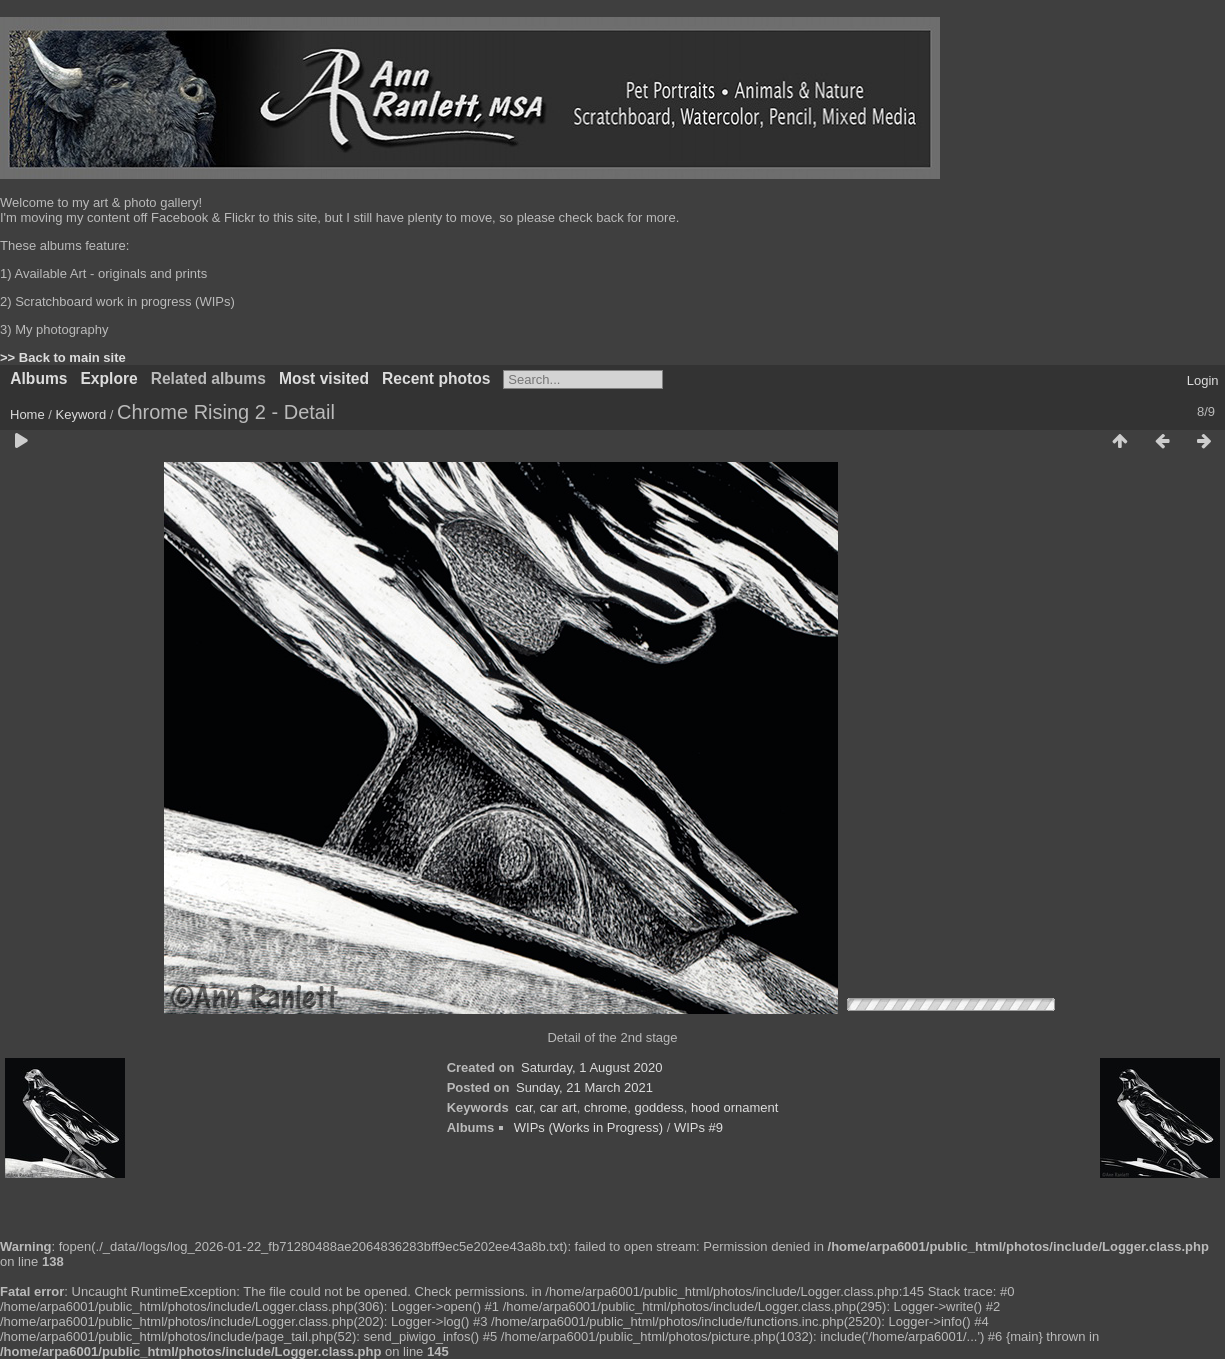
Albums (38, 378)
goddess (659, 1107)
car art (558, 1107)
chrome (605, 1107)
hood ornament (734, 1107)
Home (27, 414)
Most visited (324, 378)
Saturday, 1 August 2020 (591, 1067)
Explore (108, 378)
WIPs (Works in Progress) (588, 1127)
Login (1203, 380)
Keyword (81, 414)
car (523, 1107)
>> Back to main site (63, 357)
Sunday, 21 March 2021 (584, 1087)
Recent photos (436, 378)
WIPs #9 (698, 1127)
